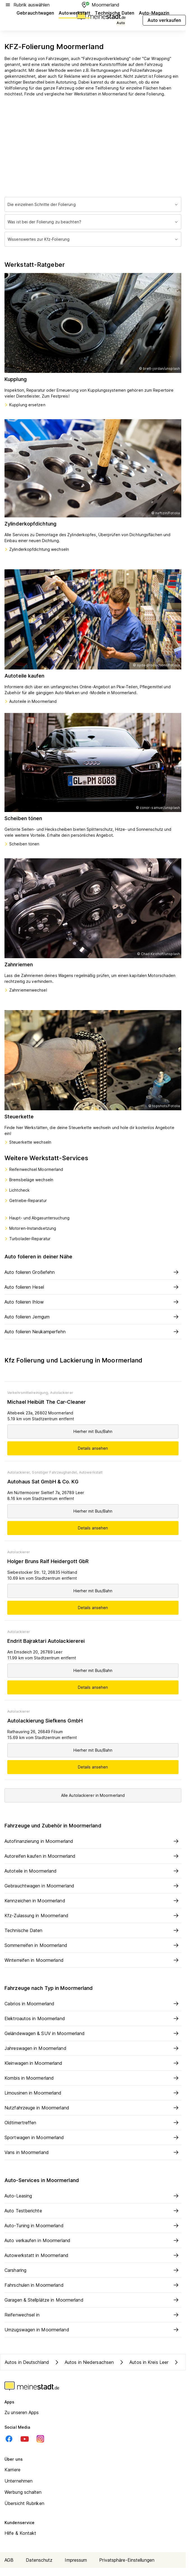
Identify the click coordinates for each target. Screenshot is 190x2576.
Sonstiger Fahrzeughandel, (55, 1472)
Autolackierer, (19, 1472)
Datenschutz (39, 2560)
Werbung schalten (23, 2492)
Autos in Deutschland (27, 2362)
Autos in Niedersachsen (84, 2362)
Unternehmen (18, 2481)
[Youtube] (24, 2438)
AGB (8, 2560)
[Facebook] (8, 2438)
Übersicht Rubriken (24, 2503)
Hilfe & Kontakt (20, 2533)
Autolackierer (61, 1393)
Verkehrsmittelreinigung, (28, 1393)
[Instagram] (40, 2438)
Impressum (76, 2560)
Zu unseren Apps (21, 2412)
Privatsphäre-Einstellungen (126, 2560)
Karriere (12, 2469)
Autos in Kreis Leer (143, 2362)
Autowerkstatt (91, 1472)
